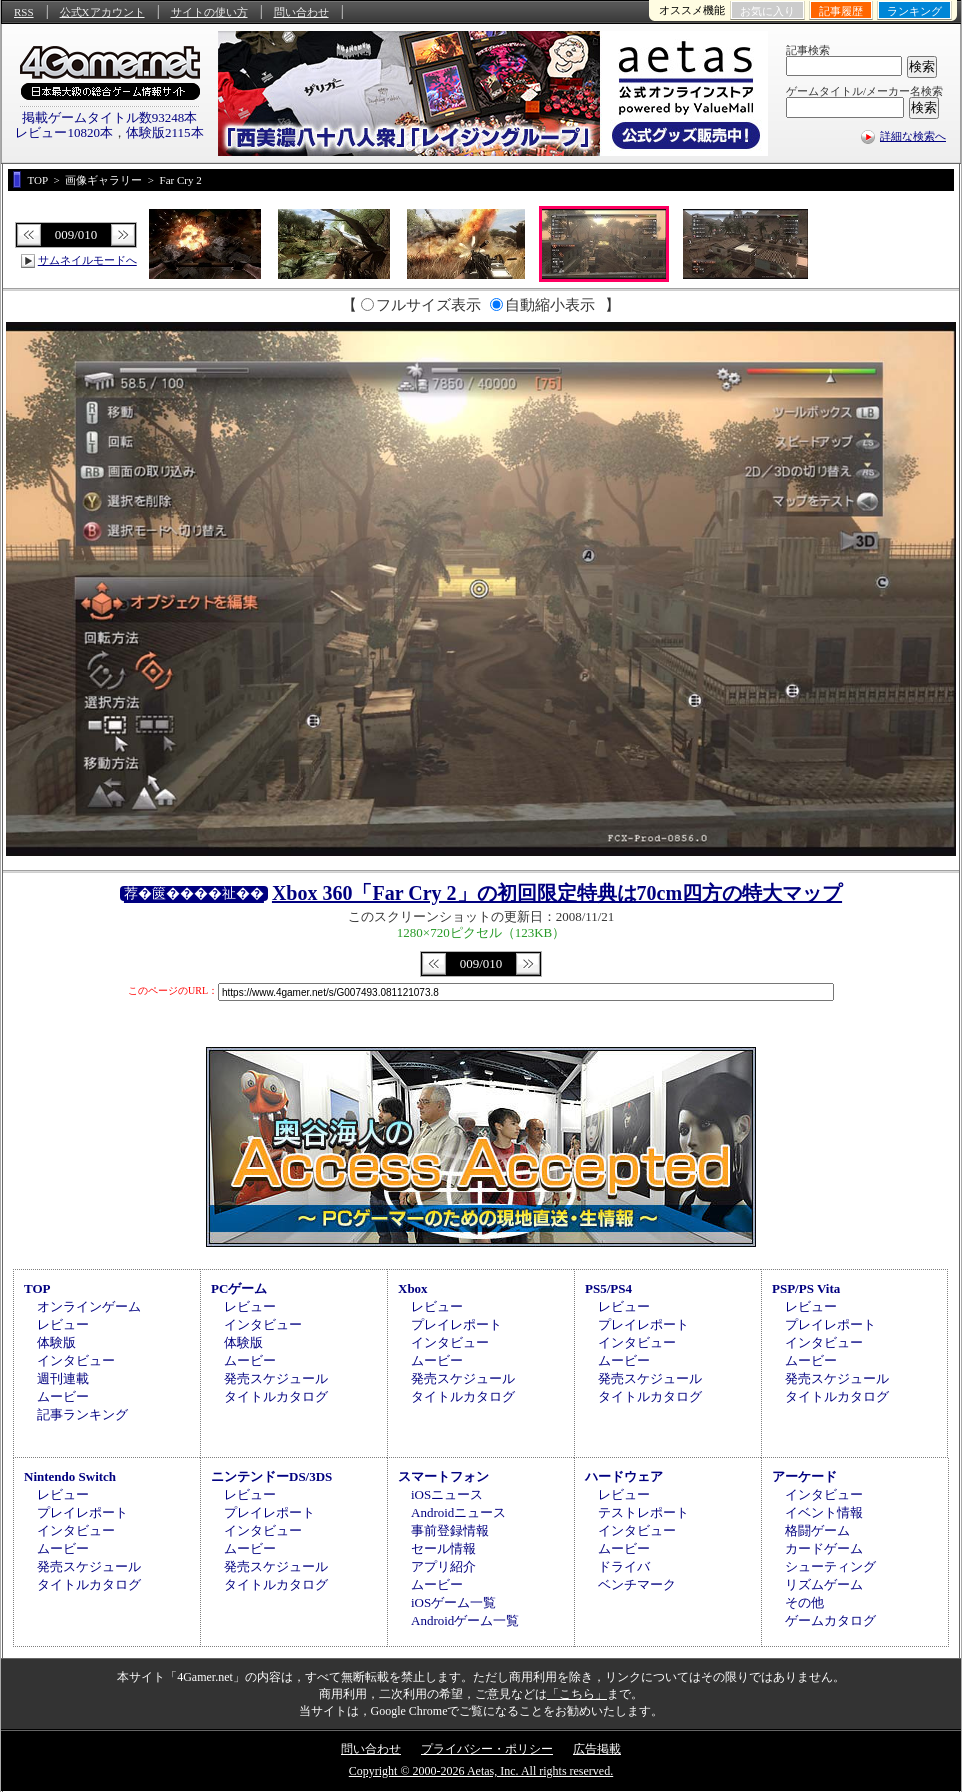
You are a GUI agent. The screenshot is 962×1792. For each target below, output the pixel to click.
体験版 (56, 1342)
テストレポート (643, 1512)
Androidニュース (458, 1512)
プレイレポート (456, 1324)
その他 (804, 1602)
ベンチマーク (637, 1584)
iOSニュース (447, 1494)
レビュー (63, 1324)
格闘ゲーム (817, 1530)
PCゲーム (239, 1288)
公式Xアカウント (102, 12)
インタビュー (76, 1360)
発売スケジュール (276, 1378)
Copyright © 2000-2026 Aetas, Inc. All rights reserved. (481, 1771)
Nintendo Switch (70, 1476)
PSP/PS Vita (806, 1288)
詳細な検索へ (913, 136)
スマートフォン (443, 1476)
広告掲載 (597, 1749)
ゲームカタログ (830, 1620)
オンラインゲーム (89, 1306)
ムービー (63, 1396)
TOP (37, 1288)
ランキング (914, 11)
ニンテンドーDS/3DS (271, 1476)
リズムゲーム (824, 1584)
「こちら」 (577, 1694)
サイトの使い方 (209, 12)
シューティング (830, 1566)
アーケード (804, 1476)
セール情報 (443, 1548)
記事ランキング (82, 1414)
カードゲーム (824, 1548)
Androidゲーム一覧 (465, 1620)
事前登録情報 (450, 1530)
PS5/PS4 (608, 1288)
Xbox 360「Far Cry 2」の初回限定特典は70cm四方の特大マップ (557, 893)
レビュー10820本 (64, 132)
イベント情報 (824, 1512)
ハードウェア (624, 1476)
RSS (24, 12)
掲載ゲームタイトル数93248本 (110, 117)
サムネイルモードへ (87, 260)
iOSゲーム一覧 (453, 1602)
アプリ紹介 (443, 1566)
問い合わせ (301, 12)
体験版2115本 (165, 132)
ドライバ (624, 1566)
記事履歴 (841, 11)
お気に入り (767, 11)
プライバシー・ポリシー (487, 1749)
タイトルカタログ (276, 1396)
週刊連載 (63, 1378)
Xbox (413, 1288)
